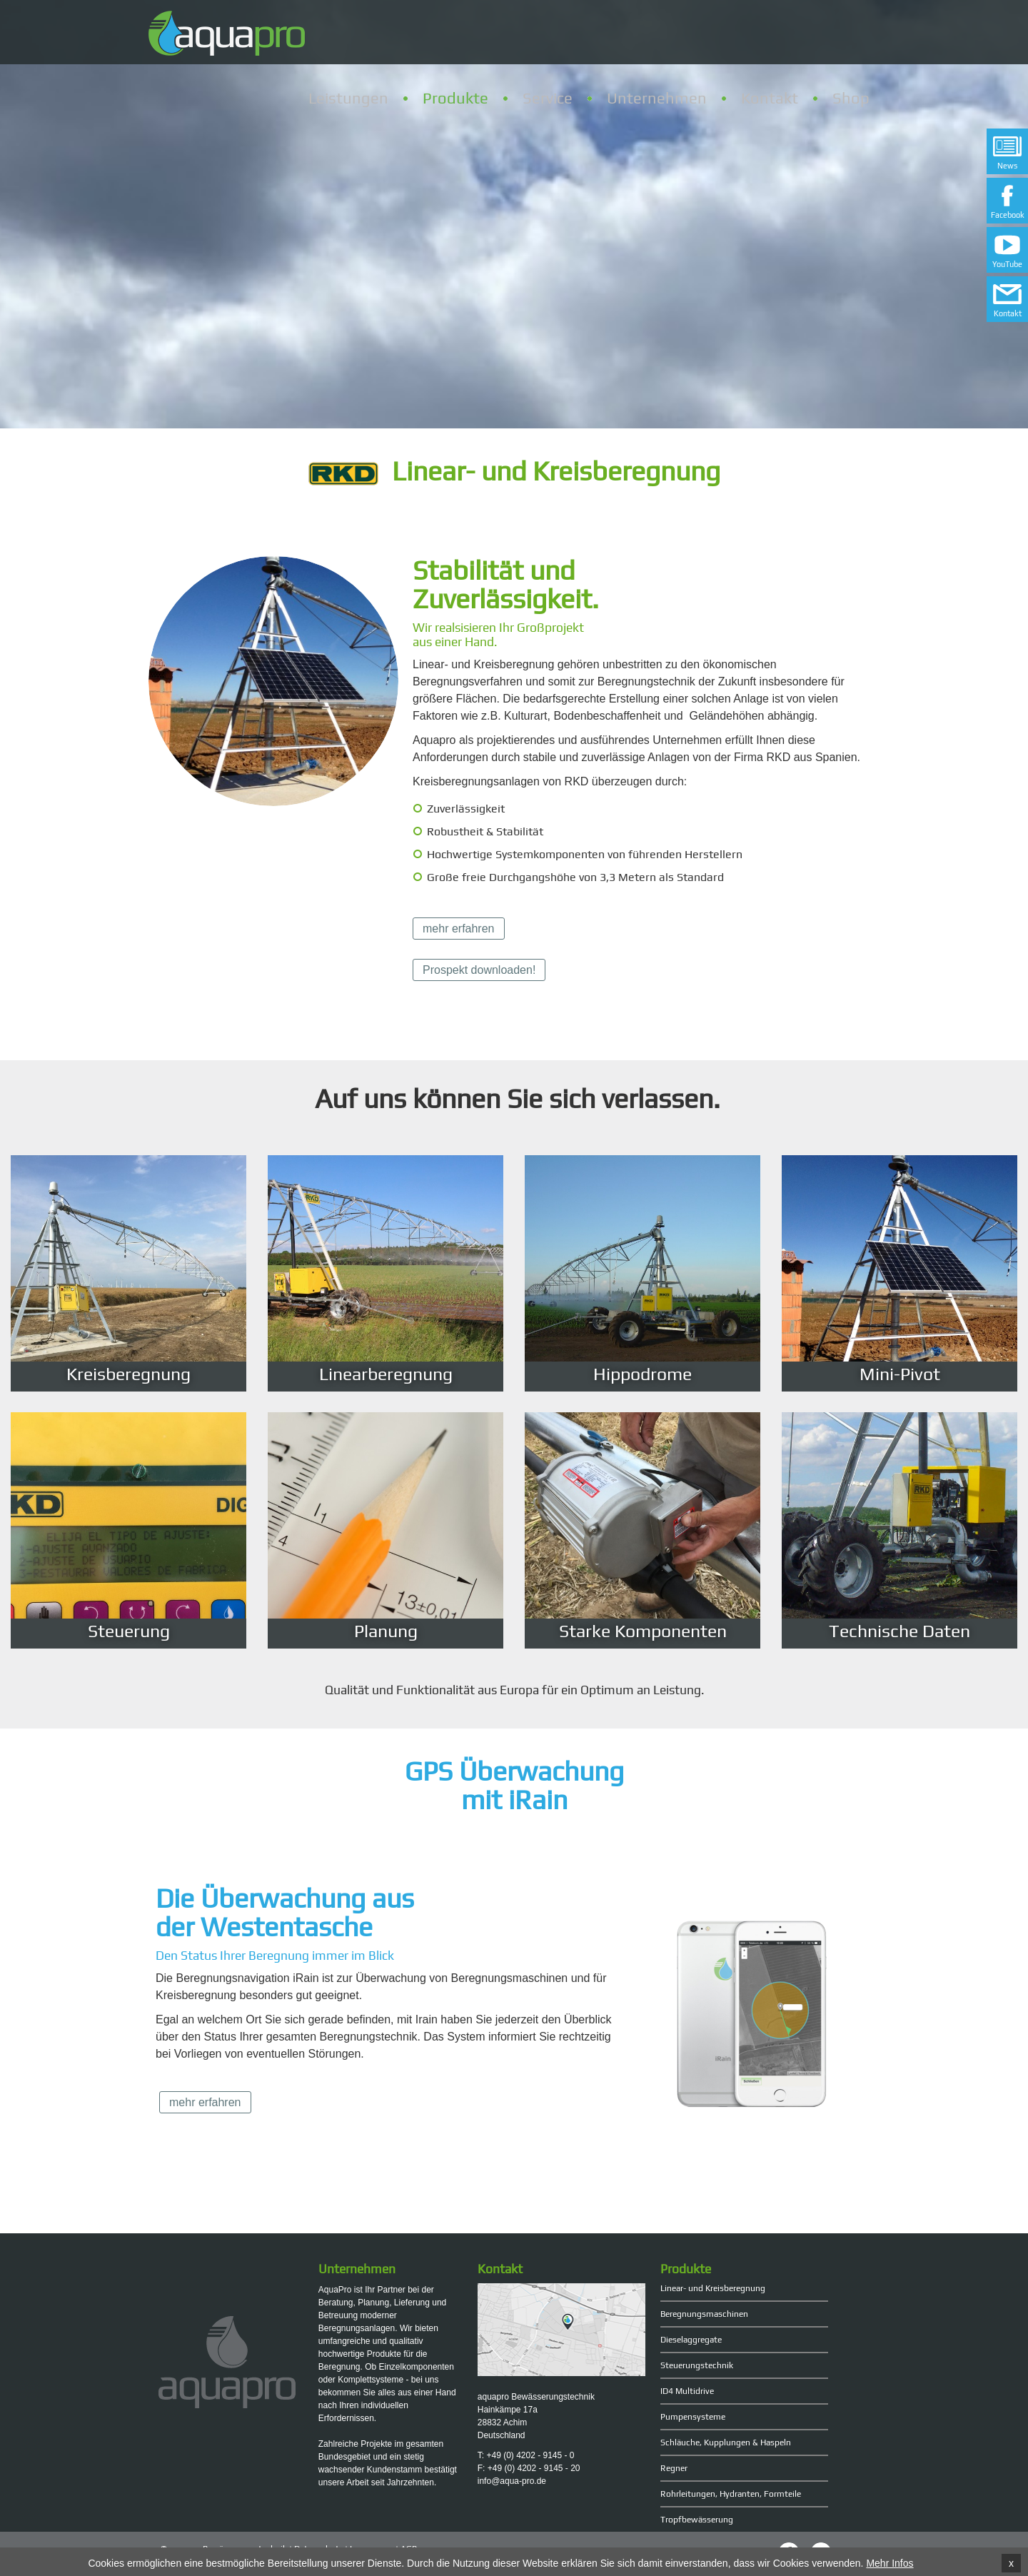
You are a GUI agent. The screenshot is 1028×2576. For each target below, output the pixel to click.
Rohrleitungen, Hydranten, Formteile (730, 2494)
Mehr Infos (889, 2564)
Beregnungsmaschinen (704, 2314)
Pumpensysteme (692, 2417)
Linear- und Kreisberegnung (712, 2288)
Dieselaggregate (691, 2340)
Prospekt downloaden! (479, 970)
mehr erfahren (459, 928)
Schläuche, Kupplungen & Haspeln (725, 2442)
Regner (673, 2468)
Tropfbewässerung (696, 2520)
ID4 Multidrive (687, 2391)
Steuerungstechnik (696, 2365)
